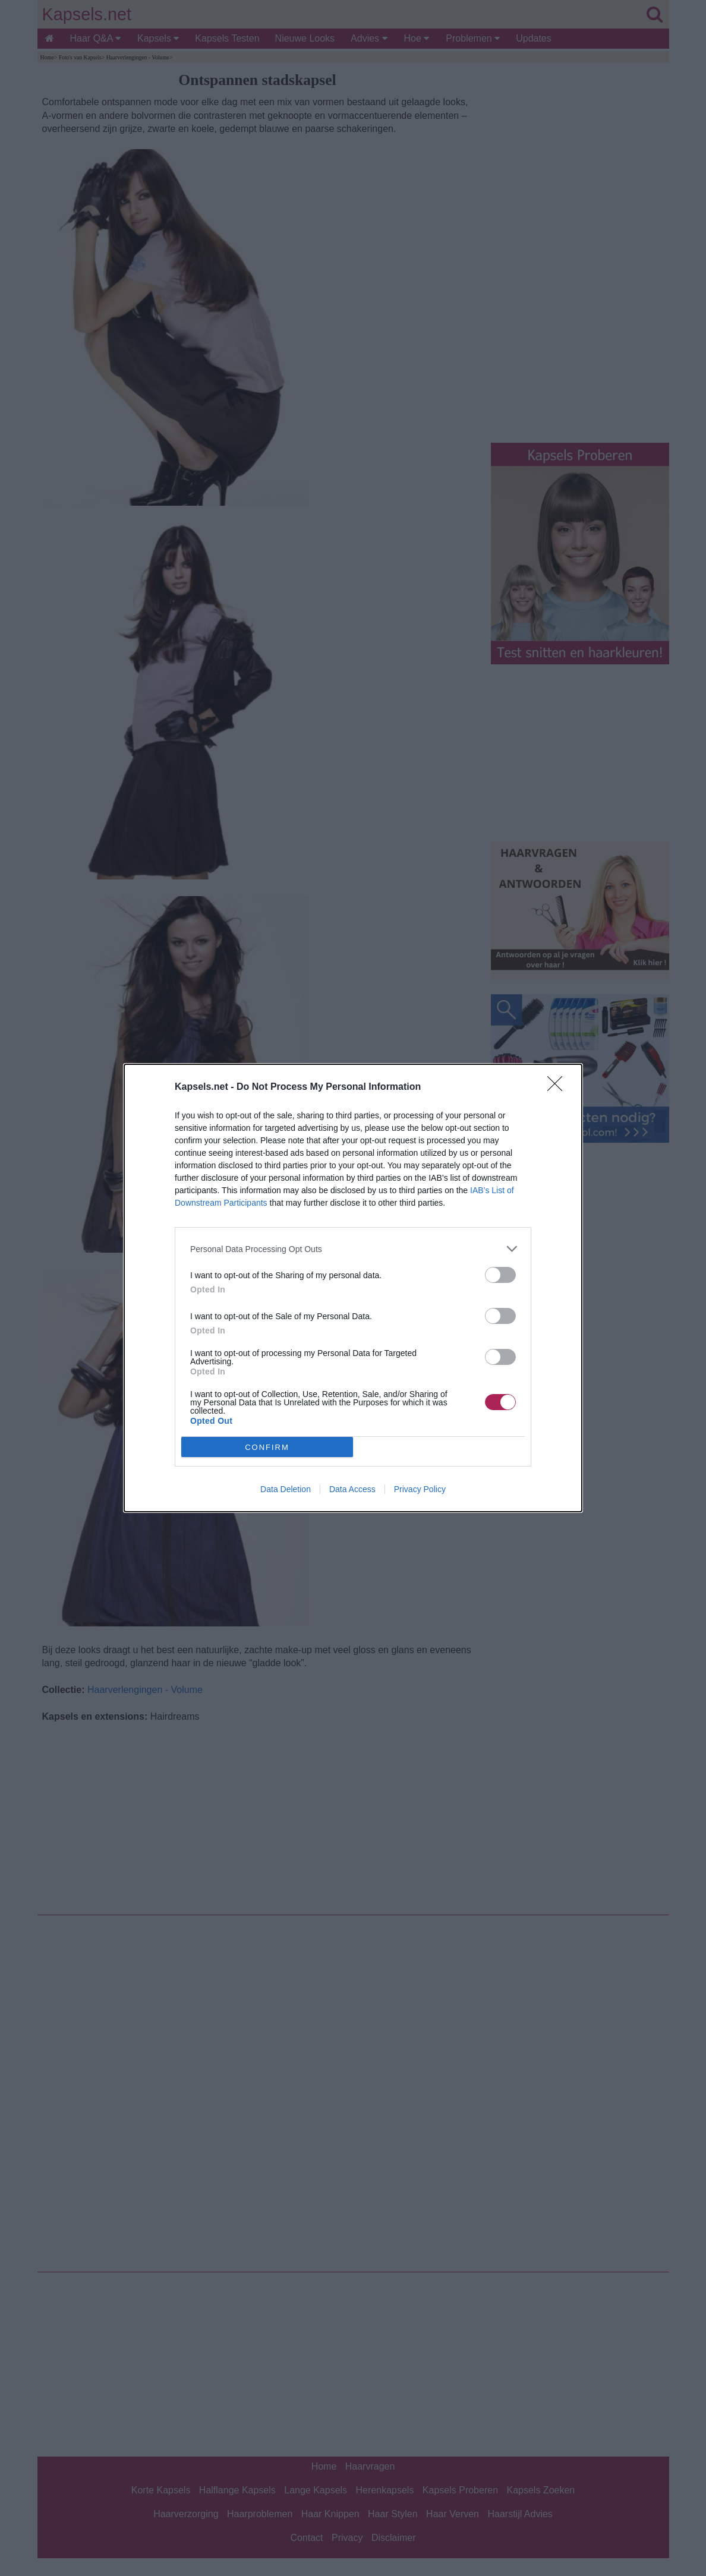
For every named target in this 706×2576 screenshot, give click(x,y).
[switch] (500, 1275)
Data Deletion (285, 1489)
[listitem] (353, 1249)
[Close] (558, 1087)
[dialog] (353, 1288)
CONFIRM (267, 1447)
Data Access (352, 1489)
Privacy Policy (420, 1489)
